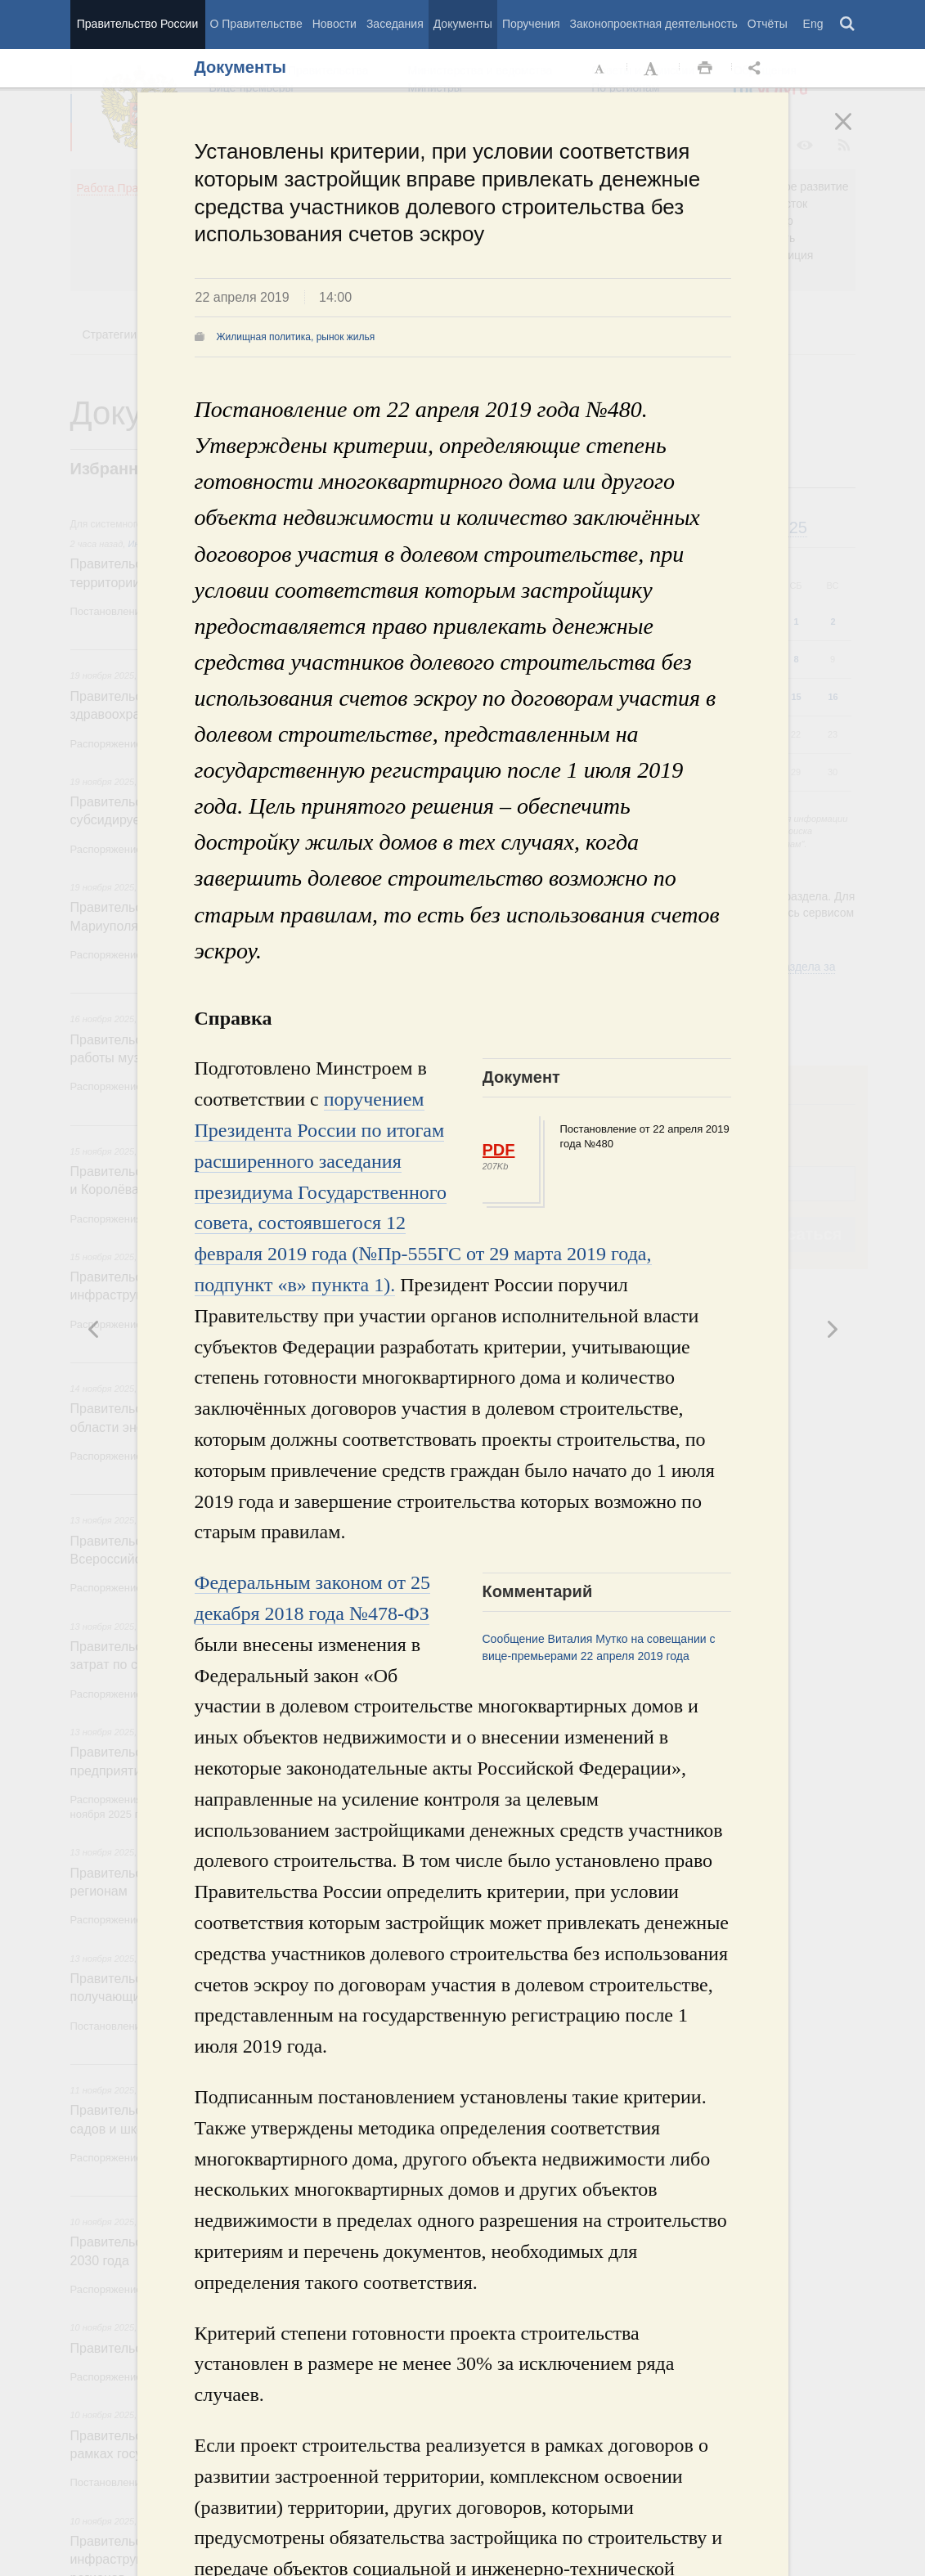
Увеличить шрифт (652, 68)
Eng (813, 23)
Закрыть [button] (854, 132)
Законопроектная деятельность (654, 23)
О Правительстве (256, 23)
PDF (499, 1150)
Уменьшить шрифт (600, 68)
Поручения (531, 23)
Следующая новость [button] (94, 1328)
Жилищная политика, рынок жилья (296, 337)
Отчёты (768, 23)
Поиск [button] (848, 24)
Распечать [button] (705, 68)
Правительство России (137, 23)
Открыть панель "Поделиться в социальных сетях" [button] (757, 68)
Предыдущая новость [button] (831, 1328)
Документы (462, 23)
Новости (334, 23)
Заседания (395, 23)
